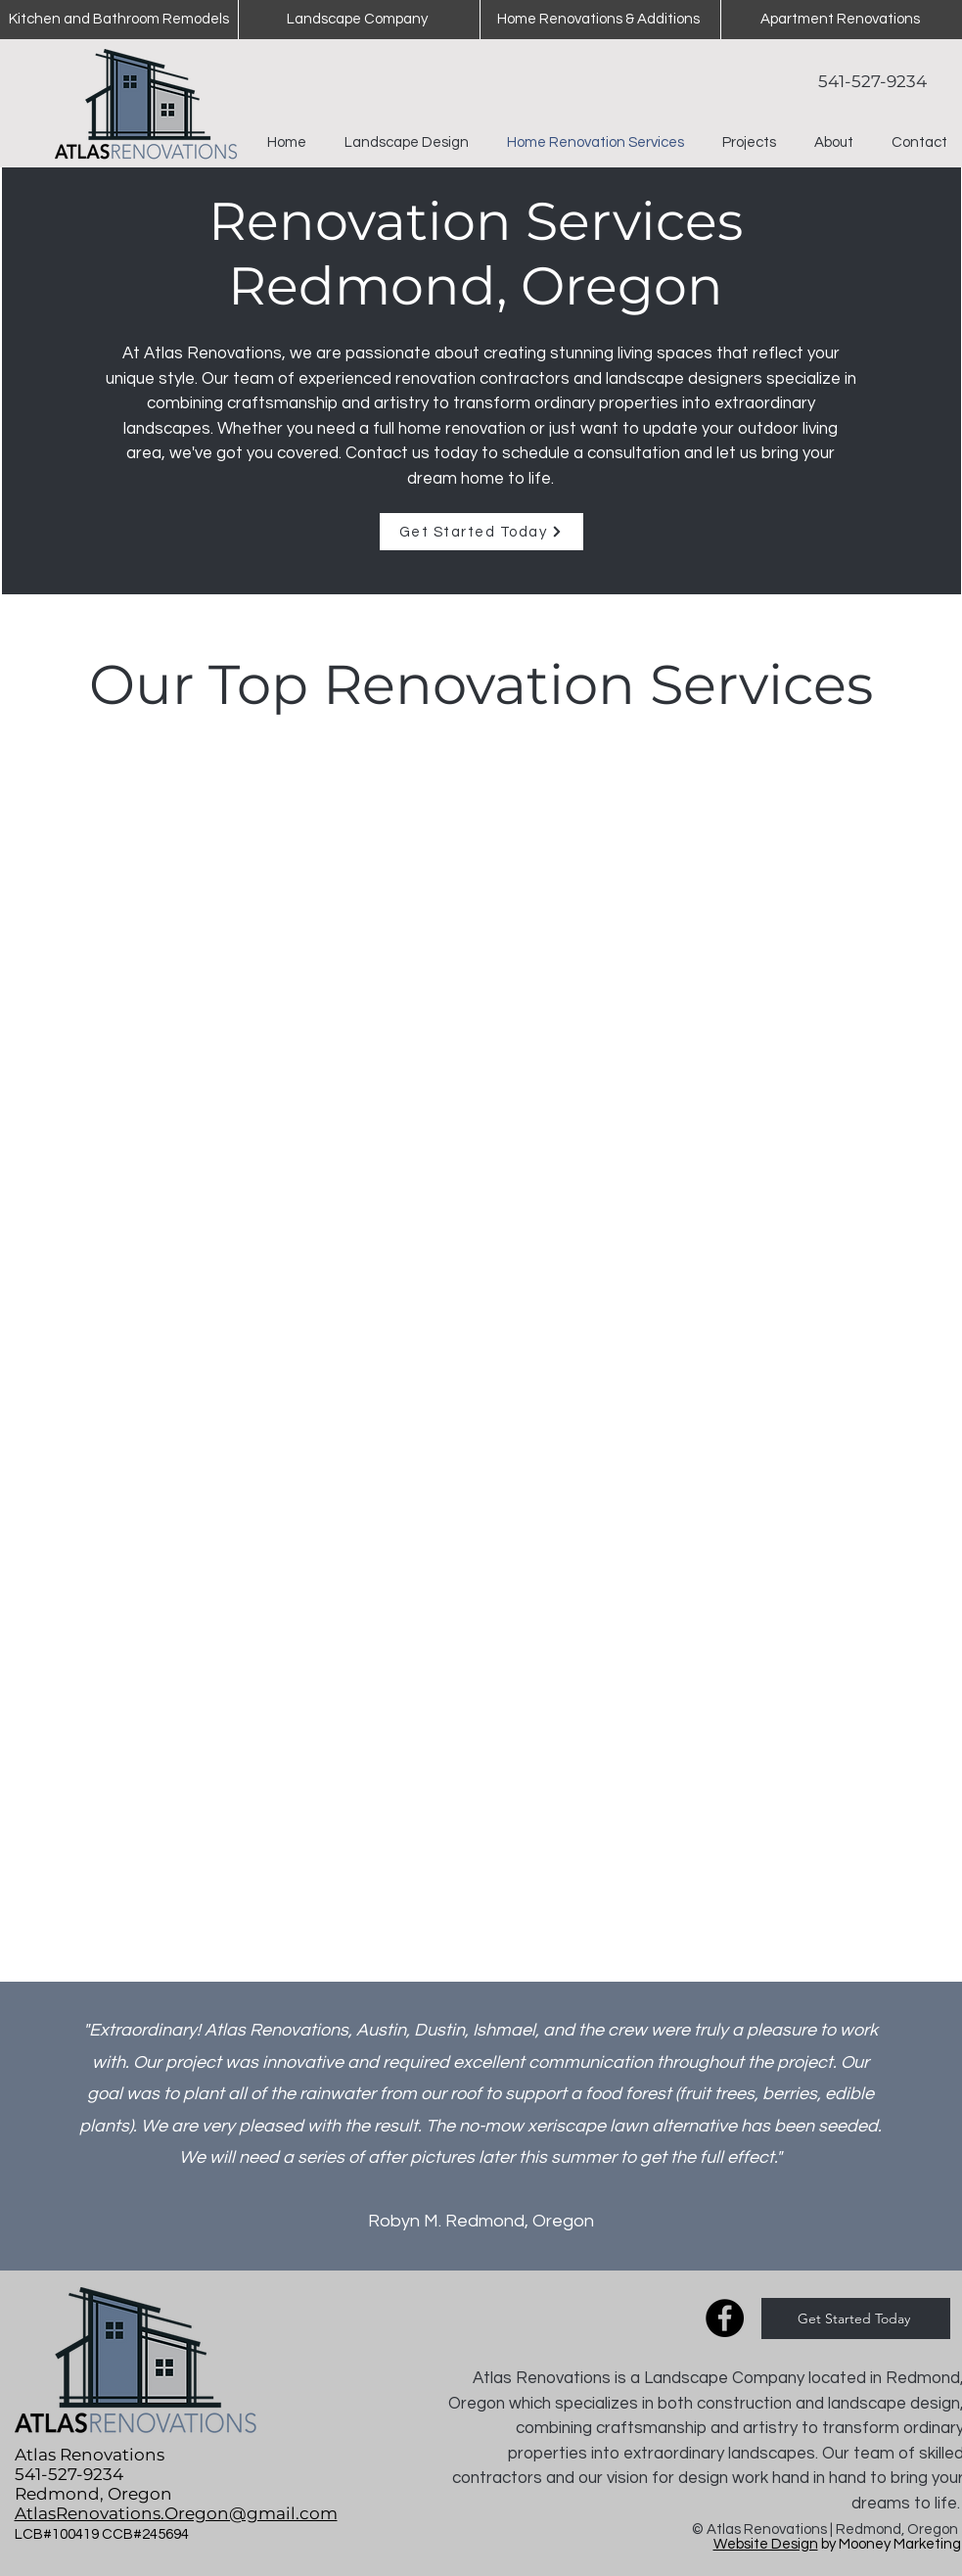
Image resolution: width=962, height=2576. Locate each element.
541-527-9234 (872, 81)
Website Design (765, 2544)
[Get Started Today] (481, 531)
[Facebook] (725, 2318)
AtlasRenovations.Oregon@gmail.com (176, 2513)
